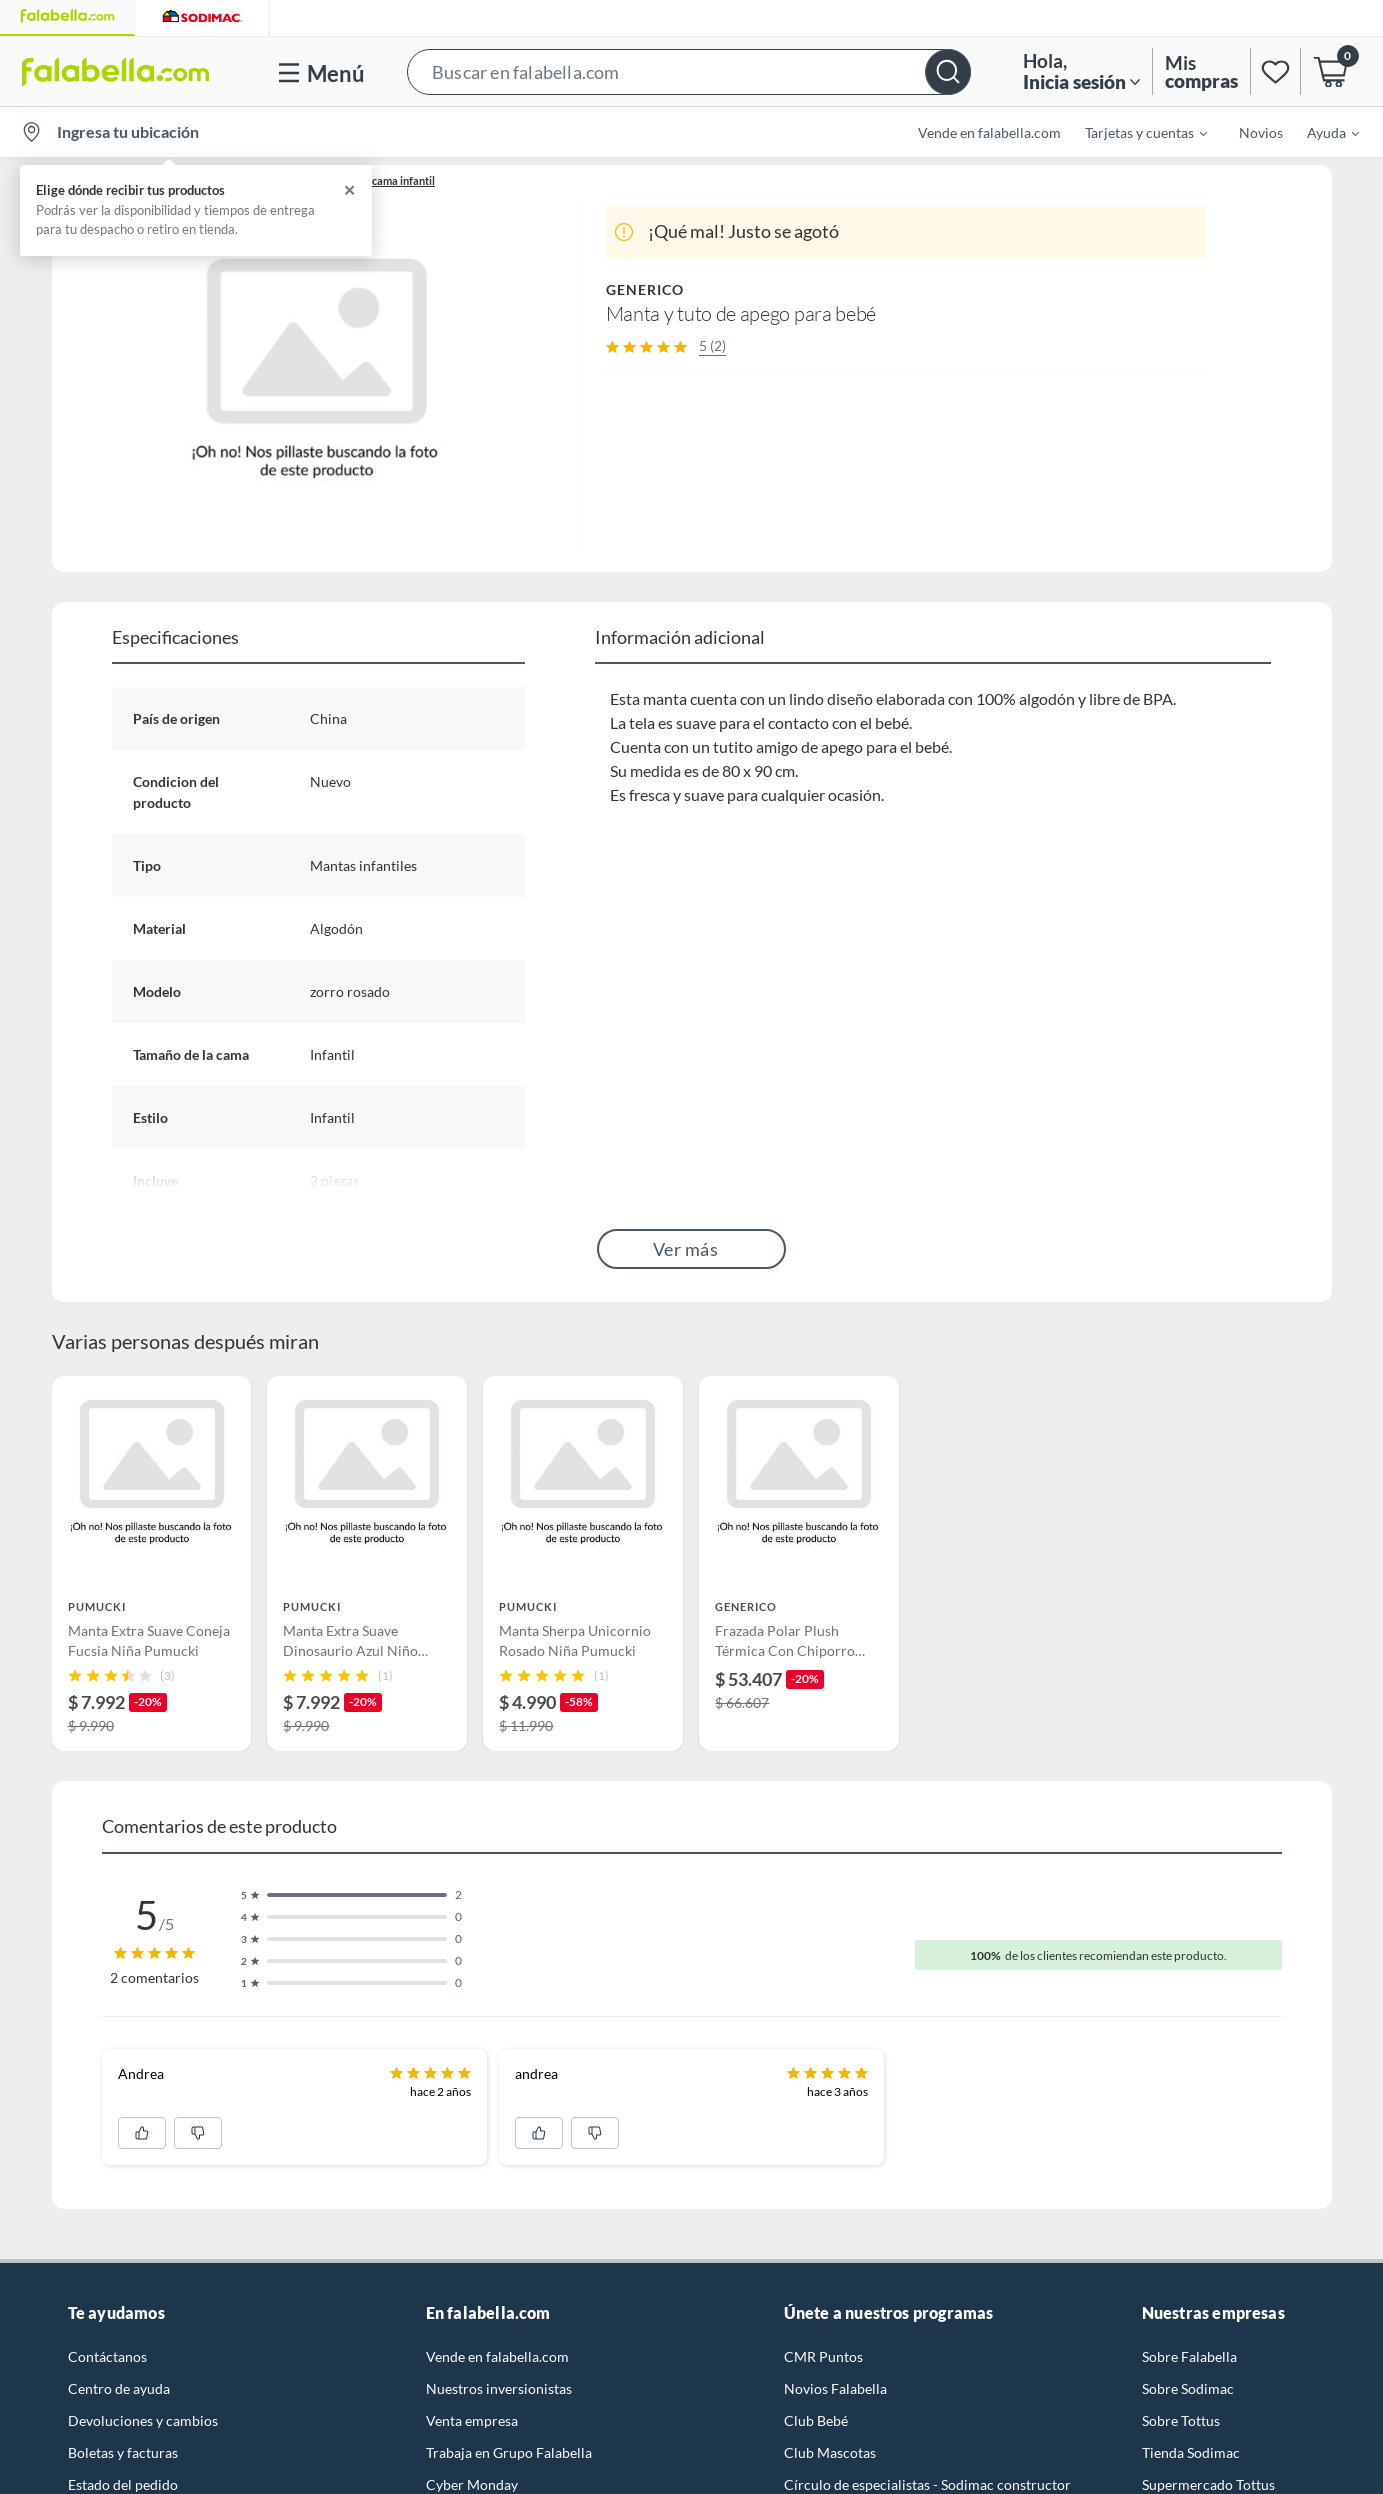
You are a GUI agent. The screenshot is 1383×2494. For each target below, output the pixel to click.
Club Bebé (816, 2420)
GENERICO (645, 289)
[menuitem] (1134, 132)
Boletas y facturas (123, 2452)
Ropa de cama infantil (383, 180)
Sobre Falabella (1189, 2356)
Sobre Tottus (1181, 2420)
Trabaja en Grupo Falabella (509, 2452)
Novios (1261, 132)
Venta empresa (472, 2420)
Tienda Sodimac (1191, 2452)
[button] (689, 71)
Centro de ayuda (119, 2388)
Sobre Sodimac (1188, 2388)
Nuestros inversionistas (499, 2388)
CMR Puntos (823, 2356)
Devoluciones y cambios (143, 2420)
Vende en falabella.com (989, 132)
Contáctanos (107, 2356)
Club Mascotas (830, 2452)
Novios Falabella (835, 2388)
